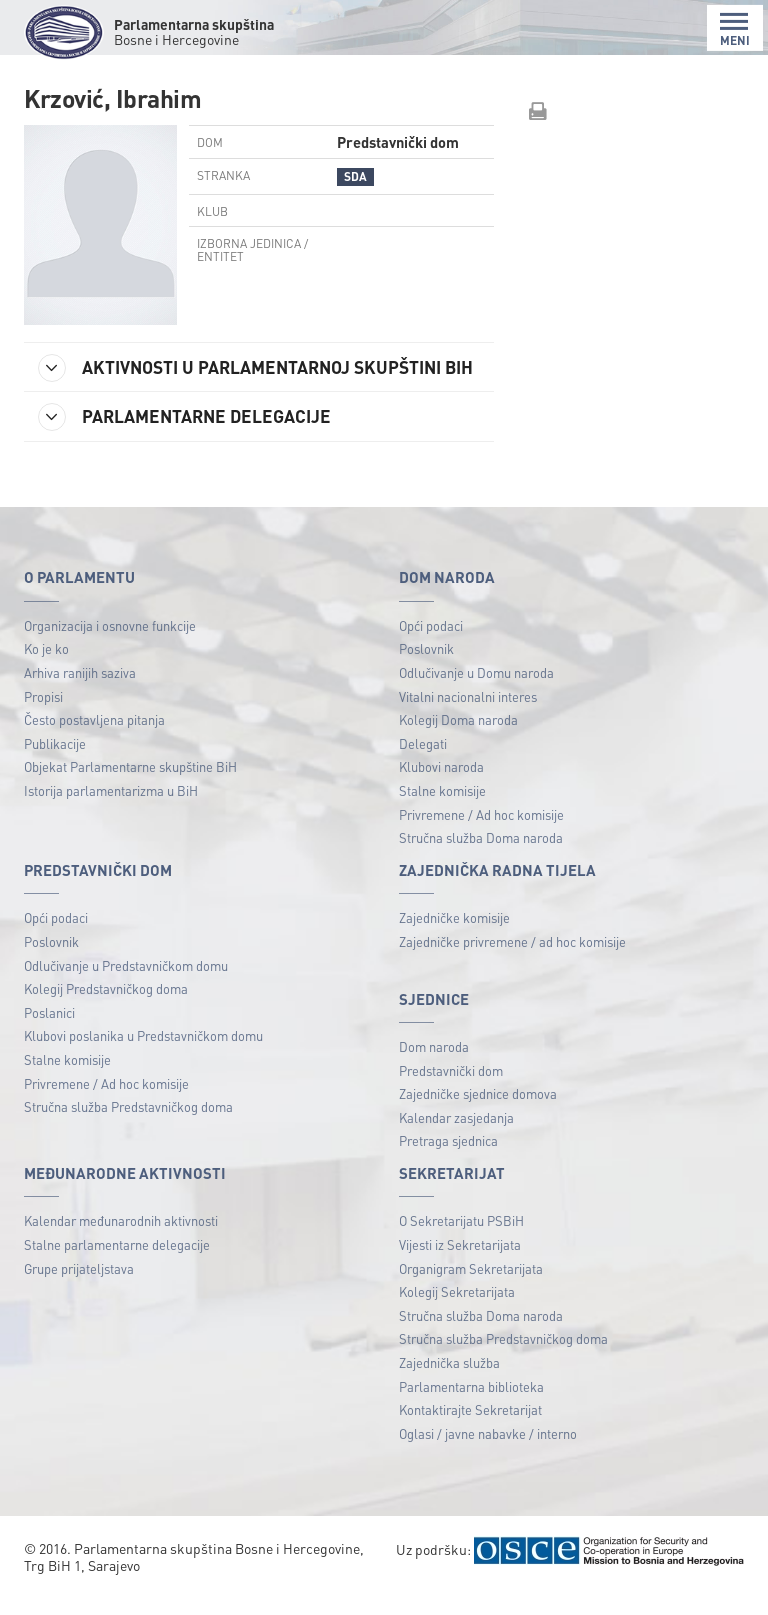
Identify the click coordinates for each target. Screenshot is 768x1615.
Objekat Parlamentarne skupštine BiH (130, 788)
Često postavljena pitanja (94, 741)
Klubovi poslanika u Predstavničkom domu (143, 1057)
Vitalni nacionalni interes (468, 717)
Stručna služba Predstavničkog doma (128, 1128)
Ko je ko (46, 670)
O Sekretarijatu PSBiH (461, 1242)
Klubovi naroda (441, 788)
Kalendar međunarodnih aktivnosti (121, 1242)
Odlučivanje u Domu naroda (476, 694)
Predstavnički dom (451, 1091)
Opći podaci (431, 646)
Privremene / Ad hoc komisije (481, 835)
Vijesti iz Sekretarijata (460, 1266)
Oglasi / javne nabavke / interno (488, 1455)
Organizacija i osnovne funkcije (110, 646)
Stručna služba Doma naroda (481, 859)
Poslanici (49, 1033)
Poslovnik (426, 670)
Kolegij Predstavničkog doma (106, 1010)
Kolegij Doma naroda (458, 741)
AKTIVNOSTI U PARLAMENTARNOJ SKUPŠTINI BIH (244, 376)
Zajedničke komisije (454, 939)
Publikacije (55, 764)
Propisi (43, 717)
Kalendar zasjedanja (456, 1138)
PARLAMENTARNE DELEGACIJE (188, 439)
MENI (735, 29)
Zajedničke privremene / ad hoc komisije (512, 963)
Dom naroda (434, 1068)
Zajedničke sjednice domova (478, 1115)
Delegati (423, 764)
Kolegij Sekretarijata (457, 1313)
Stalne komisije (442, 812)
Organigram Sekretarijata (471, 1289)
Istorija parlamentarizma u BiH (111, 812)
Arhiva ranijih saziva (80, 694)
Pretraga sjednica (448, 1162)
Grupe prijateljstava (79, 1289)
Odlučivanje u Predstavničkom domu (126, 986)
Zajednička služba (449, 1384)
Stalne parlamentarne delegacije (117, 1266)
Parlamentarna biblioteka (471, 1407)
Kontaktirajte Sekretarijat (470, 1431)
